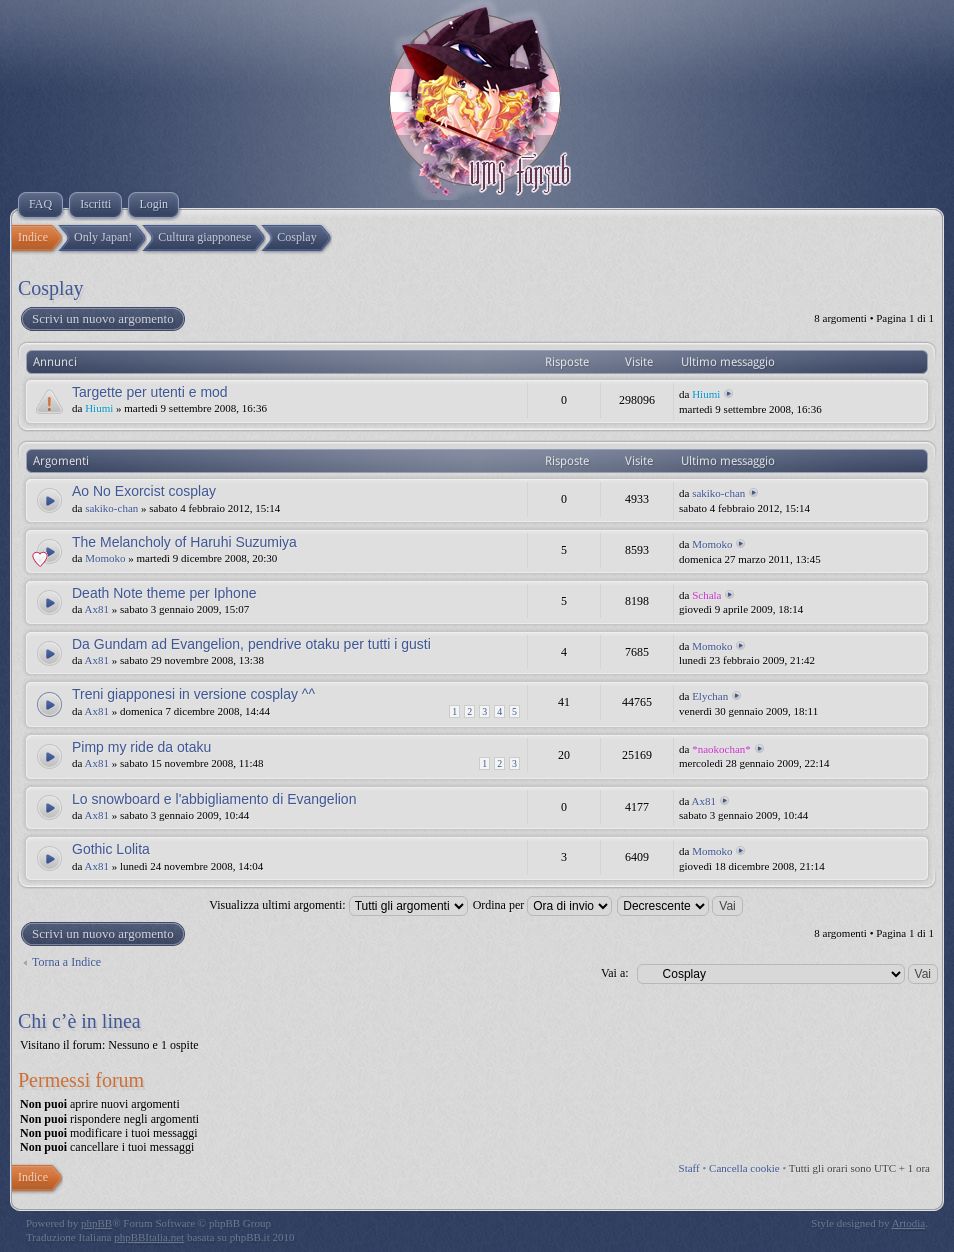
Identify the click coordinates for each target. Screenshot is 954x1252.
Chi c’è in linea (79, 1021)
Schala (706, 595)
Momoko (105, 558)
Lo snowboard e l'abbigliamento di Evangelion (214, 799)
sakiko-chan (111, 508)
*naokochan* (721, 749)
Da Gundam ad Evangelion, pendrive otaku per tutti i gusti (251, 644)
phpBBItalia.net (149, 1237)
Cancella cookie (744, 1168)
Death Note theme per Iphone (164, 593)
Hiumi (99, 408)
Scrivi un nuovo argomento (102, 319)
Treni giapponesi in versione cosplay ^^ (193, 694)
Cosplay (51, 288)
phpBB (96, 1223)
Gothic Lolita (111, 849)
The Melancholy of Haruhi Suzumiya (184, 542)
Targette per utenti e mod (150, 392)
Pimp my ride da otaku (141, 747)
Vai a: (615, 973)
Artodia (909, 1223)
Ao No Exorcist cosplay (144, 491)
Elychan (710, 696)
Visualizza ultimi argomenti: (338, 905)
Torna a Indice (66, 962)
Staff (689, 1168)
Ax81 (97, 609)
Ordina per (543, 905)
